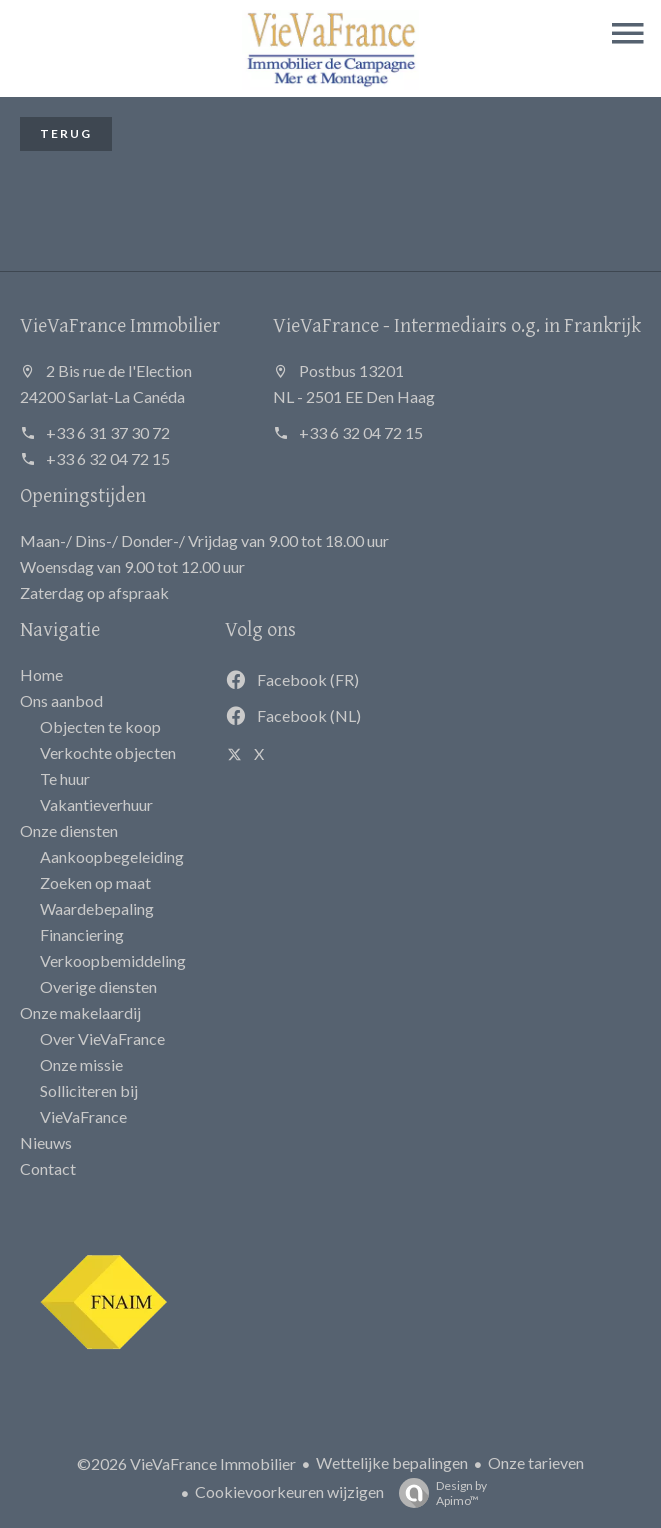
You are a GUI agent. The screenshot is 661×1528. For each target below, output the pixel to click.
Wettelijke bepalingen (392, 1462)
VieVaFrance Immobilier (120, 324)
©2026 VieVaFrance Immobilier (186, 1463)
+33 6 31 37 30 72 (108, 432)
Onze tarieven (536, 1462)
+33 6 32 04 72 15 (108, 458)
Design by (438, 1493)
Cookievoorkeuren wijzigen (289, 1491)
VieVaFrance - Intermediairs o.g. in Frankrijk (457, 324)
